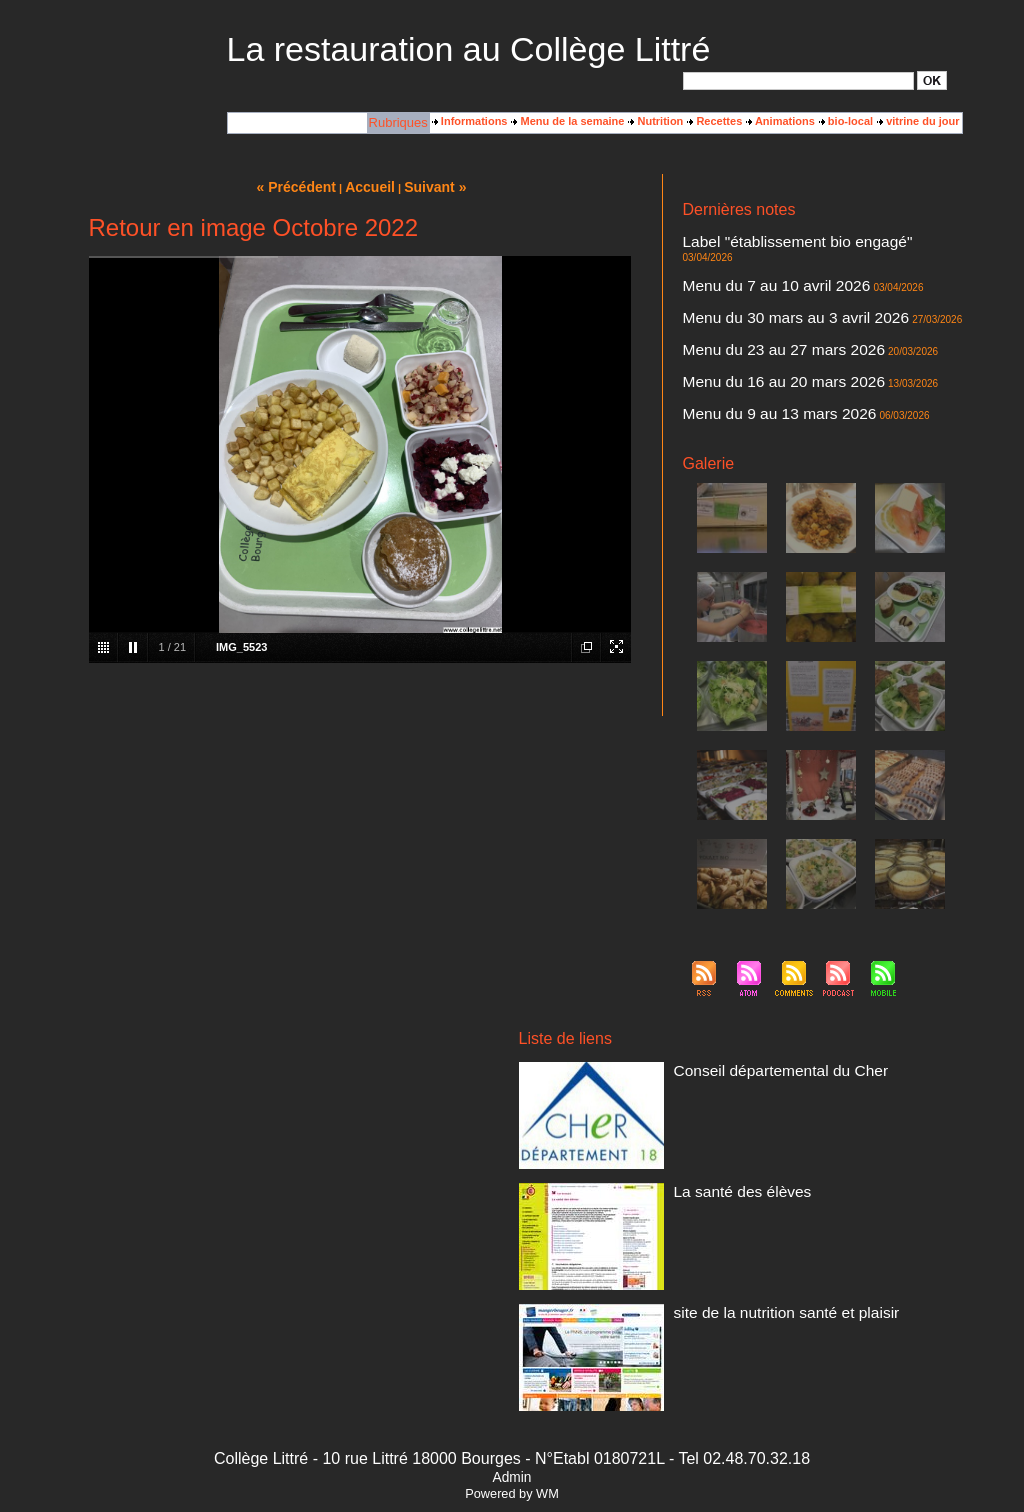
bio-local (846, 121)
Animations (780, 121)
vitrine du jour (918, 121)
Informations (470, 121)
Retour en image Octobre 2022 (254, 223)
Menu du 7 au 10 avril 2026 (749, 265)
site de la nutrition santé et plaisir (754, 1262)
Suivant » (421, 185)
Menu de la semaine (567, 121)
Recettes (714, 121)
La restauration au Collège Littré (469, 49)
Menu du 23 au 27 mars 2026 (755, 317)
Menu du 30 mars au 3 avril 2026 (763, 291)
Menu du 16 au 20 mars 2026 (755, 343)
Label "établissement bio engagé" (764, 239)
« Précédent (308, 185)
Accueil (367, 185)
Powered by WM (512, 1445)
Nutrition (655, 121)
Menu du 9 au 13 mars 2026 (752, 369)
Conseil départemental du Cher (750, 1020)
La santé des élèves (723, 1141)
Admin (511, 1428)
